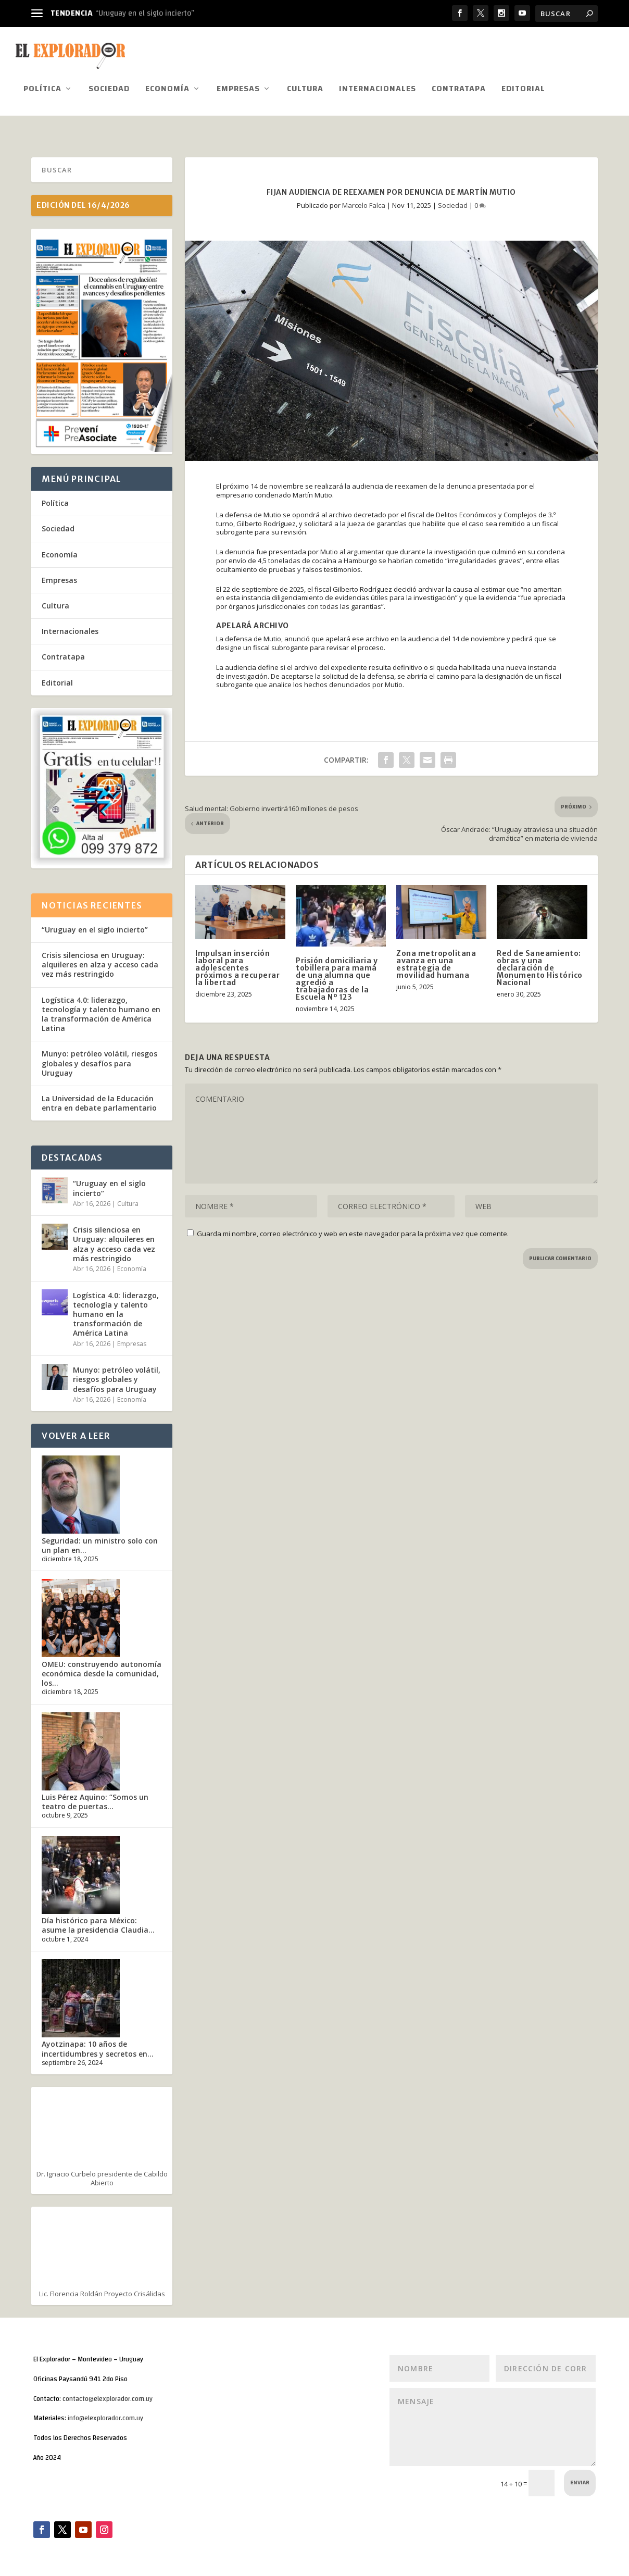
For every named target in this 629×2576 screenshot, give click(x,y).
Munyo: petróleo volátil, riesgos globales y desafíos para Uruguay (99, 1059)
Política (42, 87)
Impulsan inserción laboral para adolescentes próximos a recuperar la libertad (237, 964)
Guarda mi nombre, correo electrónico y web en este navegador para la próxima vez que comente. (353, 1230)
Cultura (305, 87)
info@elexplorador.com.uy (105, 2414)
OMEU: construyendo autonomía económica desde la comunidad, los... (101, 1670)
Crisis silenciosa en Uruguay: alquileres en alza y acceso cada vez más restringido (100, 961)
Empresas (238, 87)
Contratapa (459, 87)
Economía (167, 87)
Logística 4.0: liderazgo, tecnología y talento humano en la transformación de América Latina (101, 1010)
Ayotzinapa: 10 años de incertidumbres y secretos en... (98, 2045)
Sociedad (109, 87)
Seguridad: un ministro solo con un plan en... (100, 1541)
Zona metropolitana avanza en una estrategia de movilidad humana (436, 960)
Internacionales (377, 87)
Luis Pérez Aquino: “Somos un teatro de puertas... (95, 1798)
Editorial (523, 87)
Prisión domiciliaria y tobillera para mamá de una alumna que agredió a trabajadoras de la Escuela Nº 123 (337, 975)
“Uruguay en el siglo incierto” (144, 13)
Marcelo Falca (363, 201)
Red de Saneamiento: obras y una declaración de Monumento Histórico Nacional (540, 964)
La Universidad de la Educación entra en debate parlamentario (100, 1099)
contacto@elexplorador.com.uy (107, 2395)
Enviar (579, 2479)
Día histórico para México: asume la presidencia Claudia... (98, 1921)
